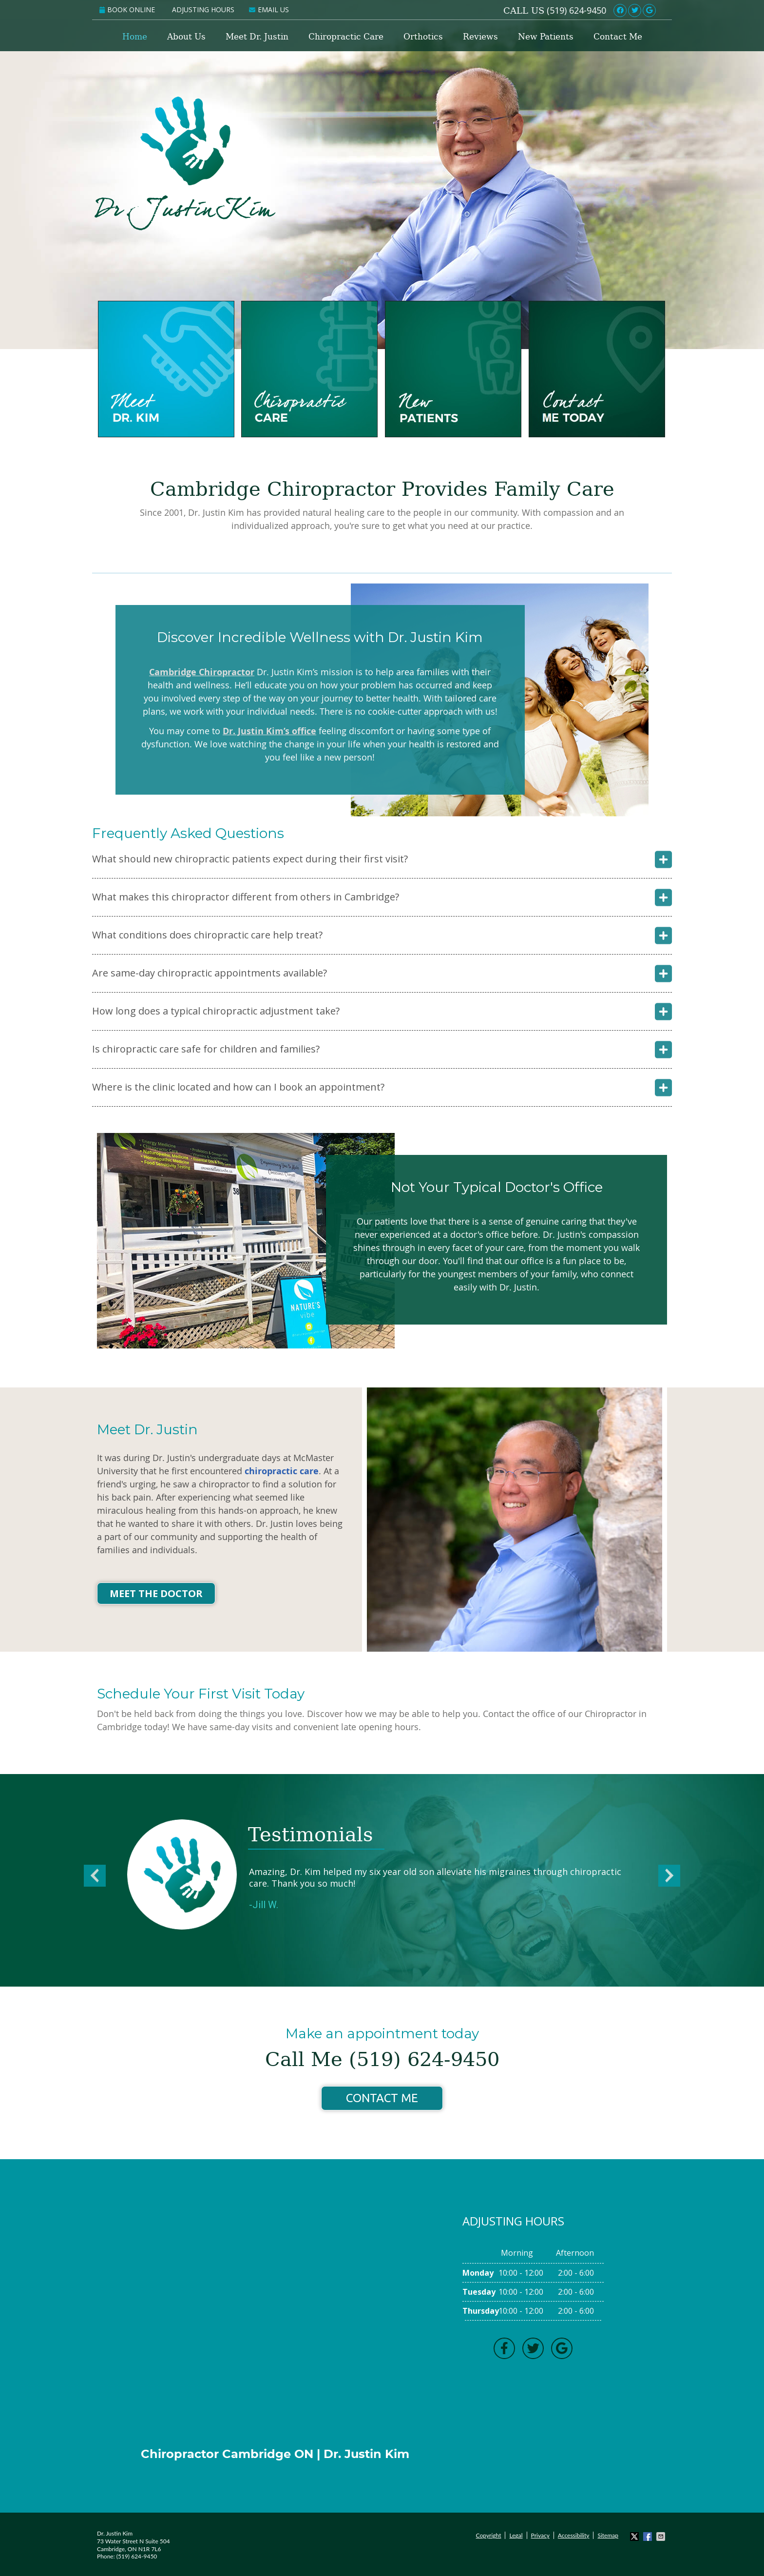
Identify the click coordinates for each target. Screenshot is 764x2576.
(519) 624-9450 (576, 10)
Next (673, 1878)
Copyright (488, 2535)
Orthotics (423, 36)
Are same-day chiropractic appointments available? (209, 972)
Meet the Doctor (156, 1593)
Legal (515, 2535)
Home (134, 36)
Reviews (480, 36)
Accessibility (574, 2535)
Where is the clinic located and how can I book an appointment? (238, 1086)
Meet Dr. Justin (257, 36)
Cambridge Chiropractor (201, 672)
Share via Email (661, 2536)
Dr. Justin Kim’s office (269, 731)
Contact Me (617, 36)
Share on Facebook (648, 2536)
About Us (186, 36)
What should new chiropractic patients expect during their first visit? (250, 858)
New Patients (545, 36)
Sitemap (607, 2535)
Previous (91, 1878)
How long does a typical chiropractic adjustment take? (216, 1010)
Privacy (540, 2535)
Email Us (269, 9)
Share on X (635, 2536)
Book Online (127, 9)
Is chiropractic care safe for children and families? (206, 1048)
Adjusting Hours (203, 9)
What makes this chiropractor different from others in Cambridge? (245, 896)
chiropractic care (282, 1471)
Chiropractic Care (345, 36)
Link (662, 10)
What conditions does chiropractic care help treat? (207, 934)
